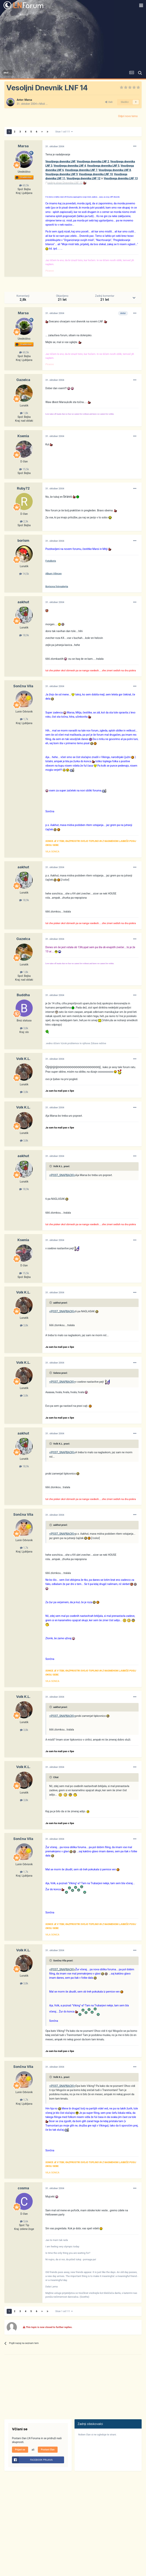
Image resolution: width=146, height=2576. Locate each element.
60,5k (24, 185)
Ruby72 (23, 488)
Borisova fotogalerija (56, 586)
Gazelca (23, 380)
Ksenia (23, 436)
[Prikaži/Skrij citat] (51, 1166)
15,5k (24, 469)
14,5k (24, 573)
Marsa (28, 99)
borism (23, 540)
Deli (109, 102)
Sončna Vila (23, 686)
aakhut (23, 602)
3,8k (24, 1028)
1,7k (24, 719)
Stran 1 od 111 (64, 131)
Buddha (23, 995)
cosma (23, 2188)
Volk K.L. (23, 1059)
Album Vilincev (53, 573)
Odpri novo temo (128, 116)
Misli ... (43, 103)
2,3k (24, 521)
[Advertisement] (73, 39)
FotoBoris (50, 560)
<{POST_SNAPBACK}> (62, 1175)
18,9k (24, 635)
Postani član (48, 2449)
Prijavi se (20, 2449)
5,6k (24, 2221)
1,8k (24, 413)
